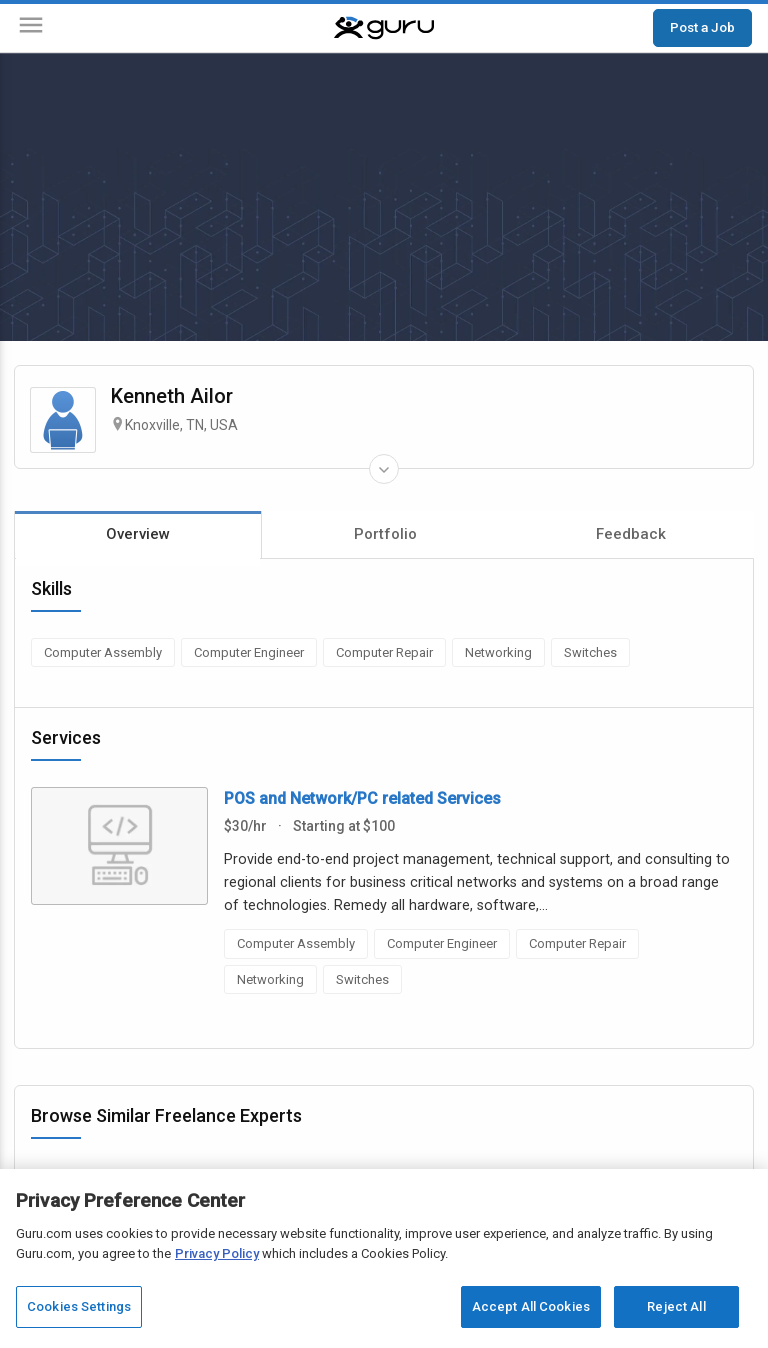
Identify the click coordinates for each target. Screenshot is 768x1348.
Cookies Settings (79, 1306)
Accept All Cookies (531, 1306)
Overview (138, 534)
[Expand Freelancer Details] (384, 469)
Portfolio (385, 534)
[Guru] (384, 28)
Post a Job (702, 27)
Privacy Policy (217, 1253)
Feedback (631, 534)
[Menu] (31, 28)
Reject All (676, 1306)
